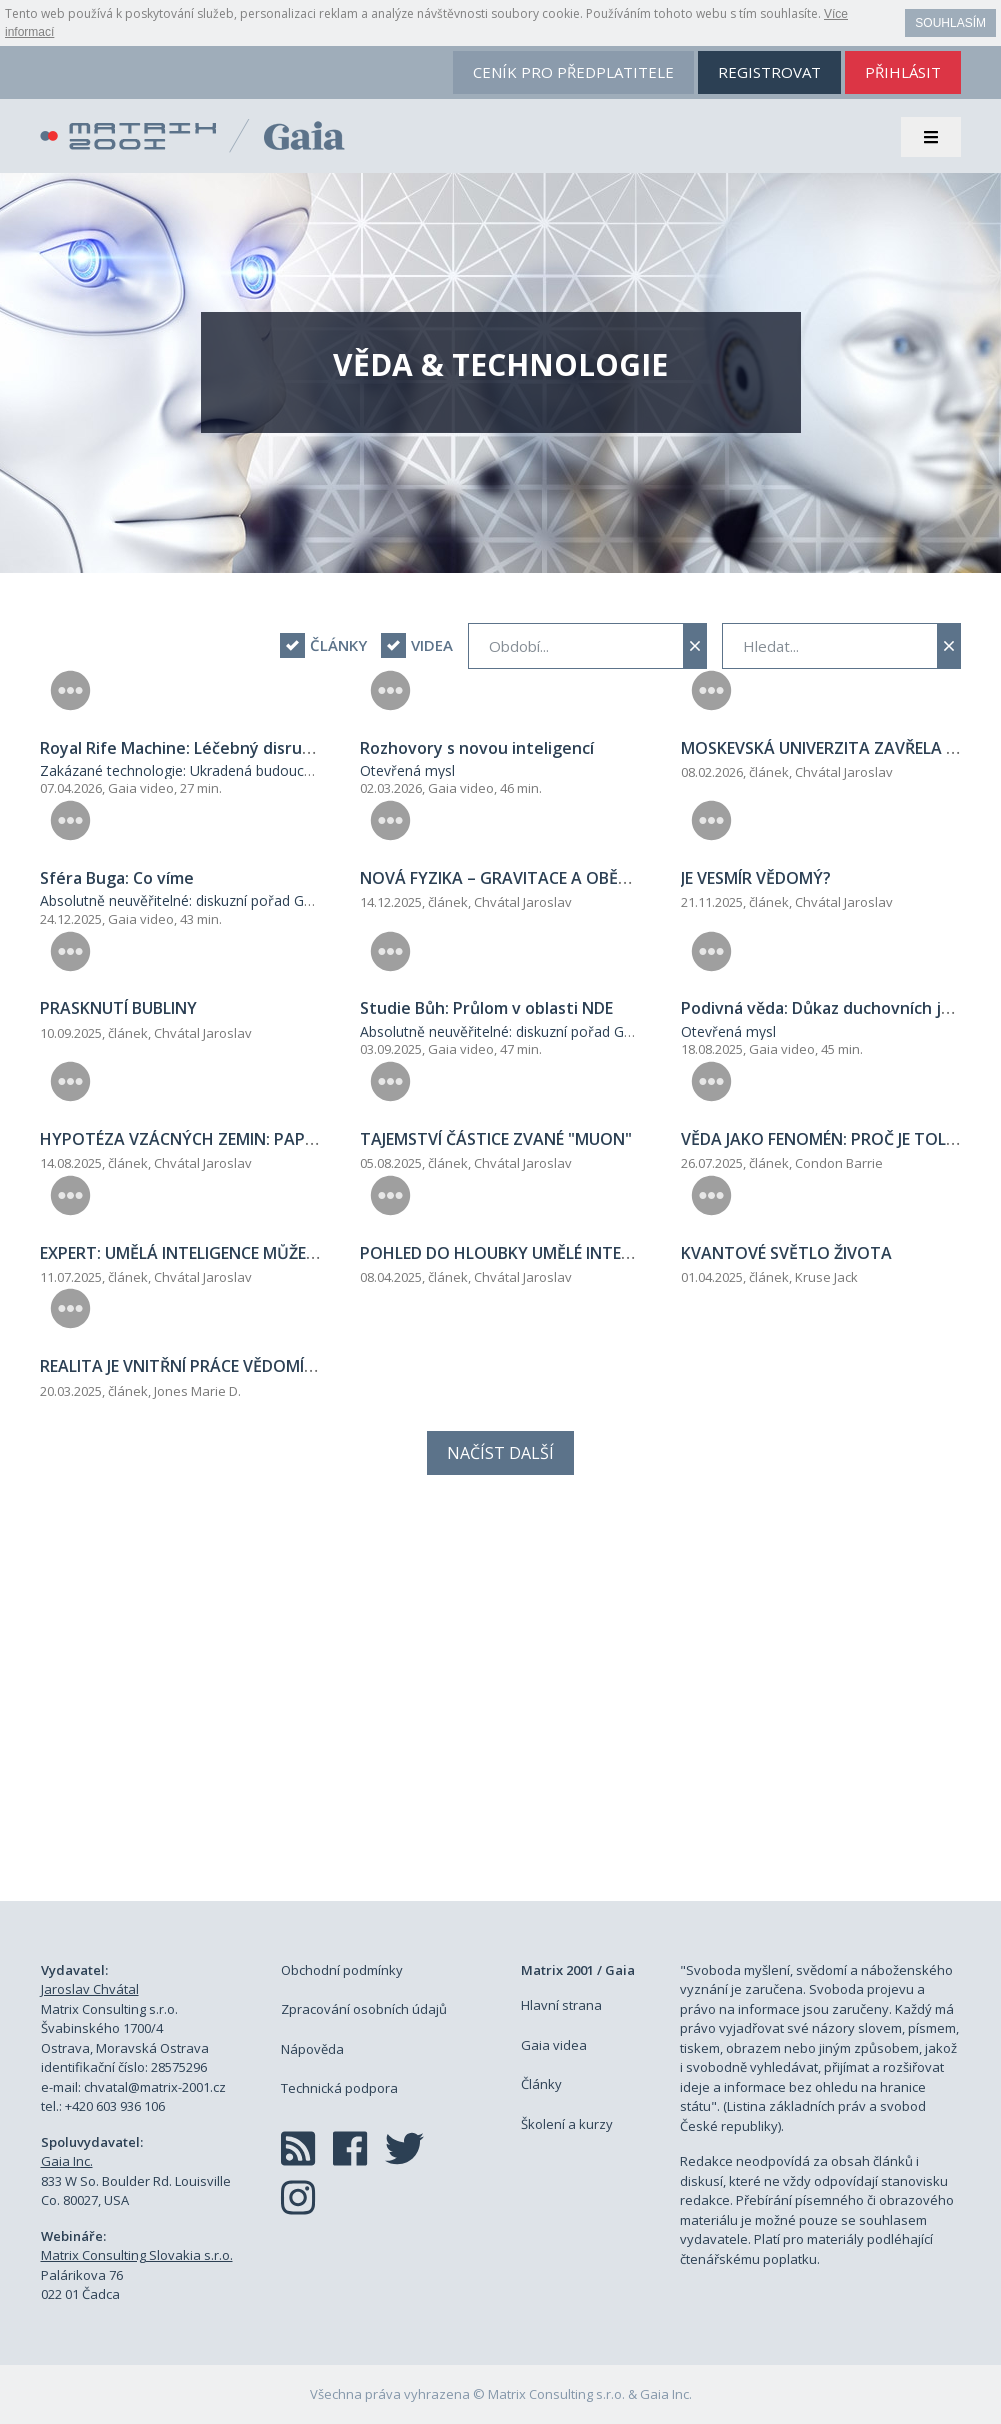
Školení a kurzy (567, 2124)
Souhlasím (950, 23)
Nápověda (312, 2049)
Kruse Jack (826, 1277)
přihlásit (903, 72)
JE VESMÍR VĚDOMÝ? (756, 878)
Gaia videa (554, 2045)
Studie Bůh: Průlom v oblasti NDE (486, 1008)
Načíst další (500, 1453)
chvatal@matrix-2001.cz (155, 2087)
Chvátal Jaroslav (844, 772)
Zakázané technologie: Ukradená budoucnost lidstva (209, 770)
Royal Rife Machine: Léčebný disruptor (188, 748)
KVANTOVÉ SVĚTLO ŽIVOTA (786, 1253)
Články (541, 2084)
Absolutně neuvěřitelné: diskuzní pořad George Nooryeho (226, 900)
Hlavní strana (561, 2005)
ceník (573, 72)
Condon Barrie (839, 1163)
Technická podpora (339, 2088)
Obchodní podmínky (342, 1970)
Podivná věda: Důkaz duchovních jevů (825, 1008)
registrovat (769, 72)
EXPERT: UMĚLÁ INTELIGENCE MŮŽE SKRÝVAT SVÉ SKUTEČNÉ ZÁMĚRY (301, 1253)
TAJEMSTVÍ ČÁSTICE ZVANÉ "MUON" (496, 1139)
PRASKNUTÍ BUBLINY (118, 1008)
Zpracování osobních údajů (364, 2009)
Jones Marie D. (197, 1391)
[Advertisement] (501, 1710)
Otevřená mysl (407, 770)
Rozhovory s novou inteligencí (477, 748)
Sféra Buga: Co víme (117, 878)
